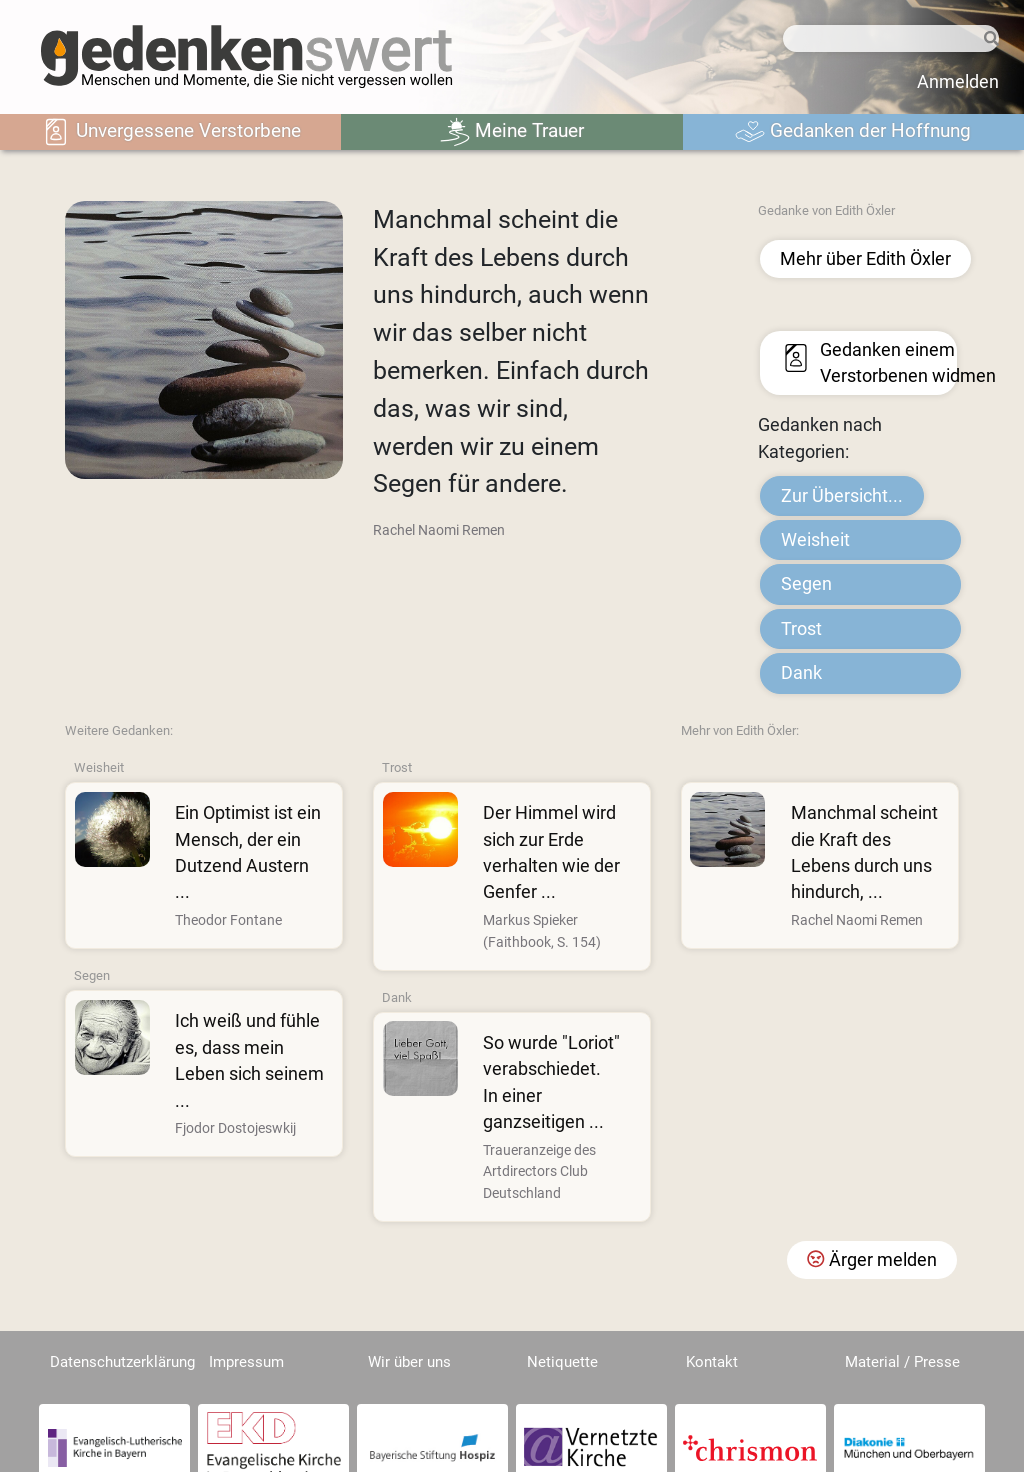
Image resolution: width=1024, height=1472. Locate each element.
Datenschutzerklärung (122, 1362)
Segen (806, 584)
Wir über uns (409, 1362)
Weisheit (815, 540)
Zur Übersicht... (842, 496)
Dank (801, 673)
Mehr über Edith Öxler (865, 259)
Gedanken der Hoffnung (853, 132)
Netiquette (562, 1362)
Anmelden (958, 82)
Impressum (246, 1362)
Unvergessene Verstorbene (171, 132)
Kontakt (712, 1362)
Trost (801, 629)
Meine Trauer (512, 132)
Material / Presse (902, 1362)
